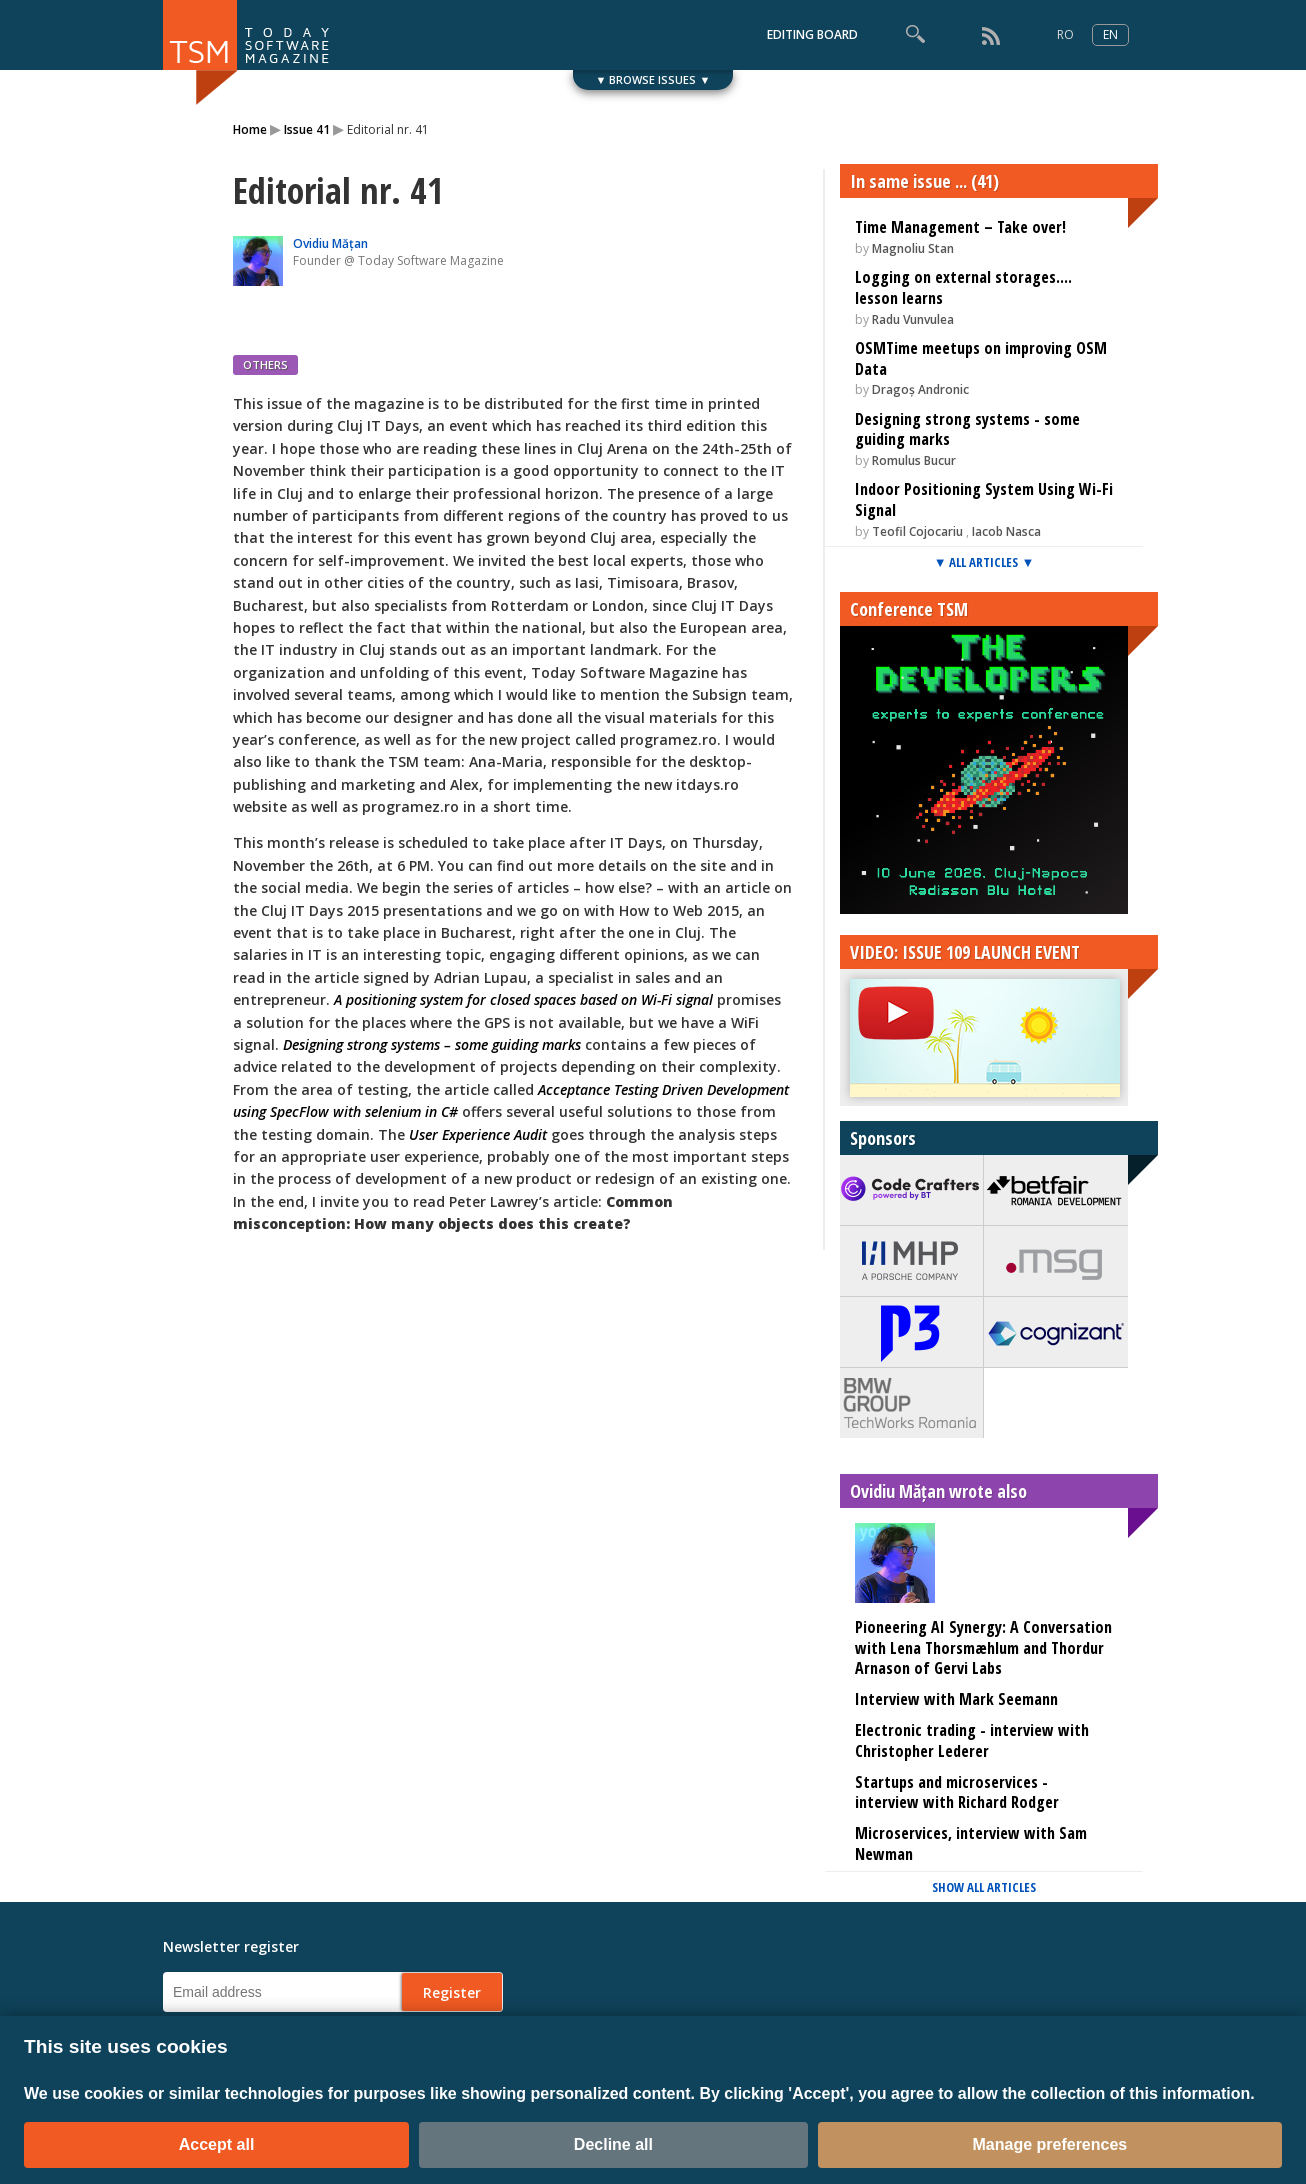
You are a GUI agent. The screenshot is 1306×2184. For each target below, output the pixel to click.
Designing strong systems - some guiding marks (967, 429)
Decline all (613, 2144)
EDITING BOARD (812, 34)
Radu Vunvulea (913, 319)
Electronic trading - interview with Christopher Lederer (972, 1740)
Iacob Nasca (1006, 531)
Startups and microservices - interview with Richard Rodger (957, 1792)
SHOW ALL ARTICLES (984, 1887)
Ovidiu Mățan (330, 243)
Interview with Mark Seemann (956, 1699)
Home (250, 129)
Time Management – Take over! (960, 227)
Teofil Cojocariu (917, 531)
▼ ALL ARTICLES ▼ (984, 562)
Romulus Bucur (914, 460)
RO (1065, 34)
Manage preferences (1050, 2144)
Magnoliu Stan (913, 248)
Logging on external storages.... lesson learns (963, 287)
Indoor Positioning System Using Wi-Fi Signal (984, 499)
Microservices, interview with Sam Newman (971, 1843)
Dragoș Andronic (920, 389)
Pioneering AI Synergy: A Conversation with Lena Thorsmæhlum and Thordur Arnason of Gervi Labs (983, 1648)
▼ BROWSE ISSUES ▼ (653, 79)
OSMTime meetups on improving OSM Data (981, 358)
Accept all (217, 2144)
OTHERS (265, 364)
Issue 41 (307, 129)
